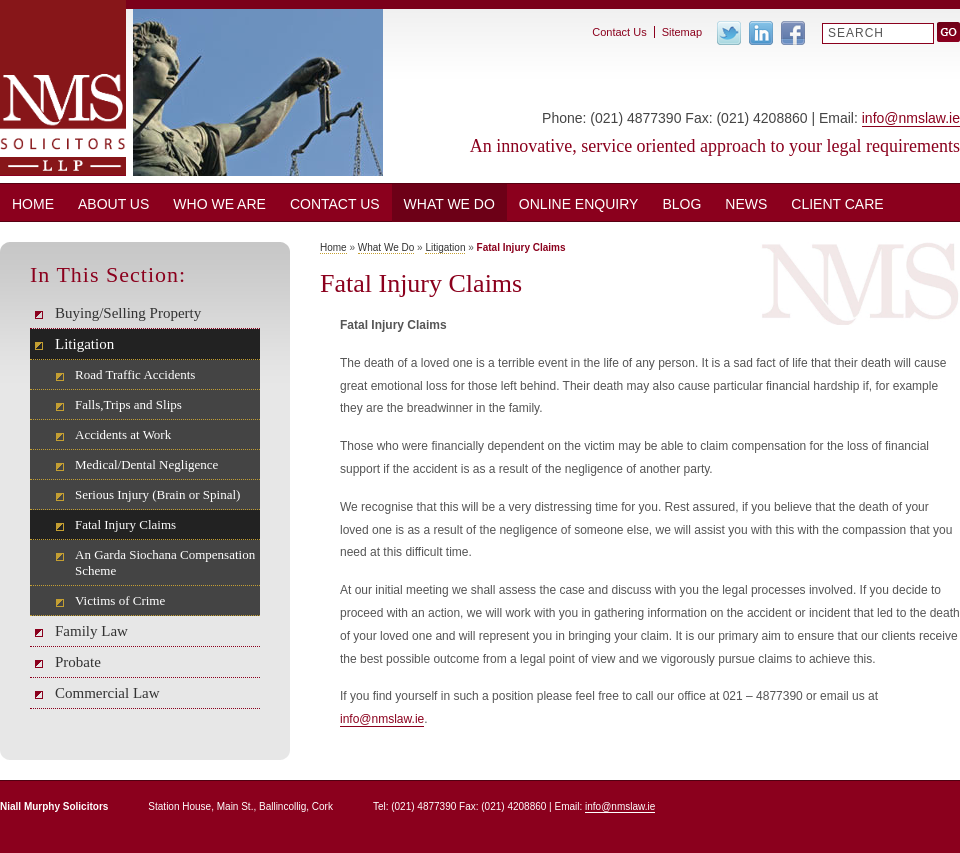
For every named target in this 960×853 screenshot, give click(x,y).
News (746, 204)
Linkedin (761, 33)
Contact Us (335, 204)
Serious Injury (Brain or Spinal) (157, 494)
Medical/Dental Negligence (146, 464)
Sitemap (682, 32)
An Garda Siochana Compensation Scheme (165, 562)
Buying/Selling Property (128, 313)
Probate (78, 662)
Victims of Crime (120, 600)
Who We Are (219, 204)
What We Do (449, 204)
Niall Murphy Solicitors (63, 88)
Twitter (729, 33)
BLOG (681, 204)
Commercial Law (107, 693)
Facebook (793, 33)
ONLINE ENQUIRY (579, 204)
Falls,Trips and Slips (128, 404)
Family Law (91, 631)
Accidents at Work (123, 434)
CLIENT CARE (837, 204)
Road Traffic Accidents (135, 374)
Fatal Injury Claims (125, 524)
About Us (113, 204)
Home (33, 204)
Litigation (84, 344)
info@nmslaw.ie (911, 118)
